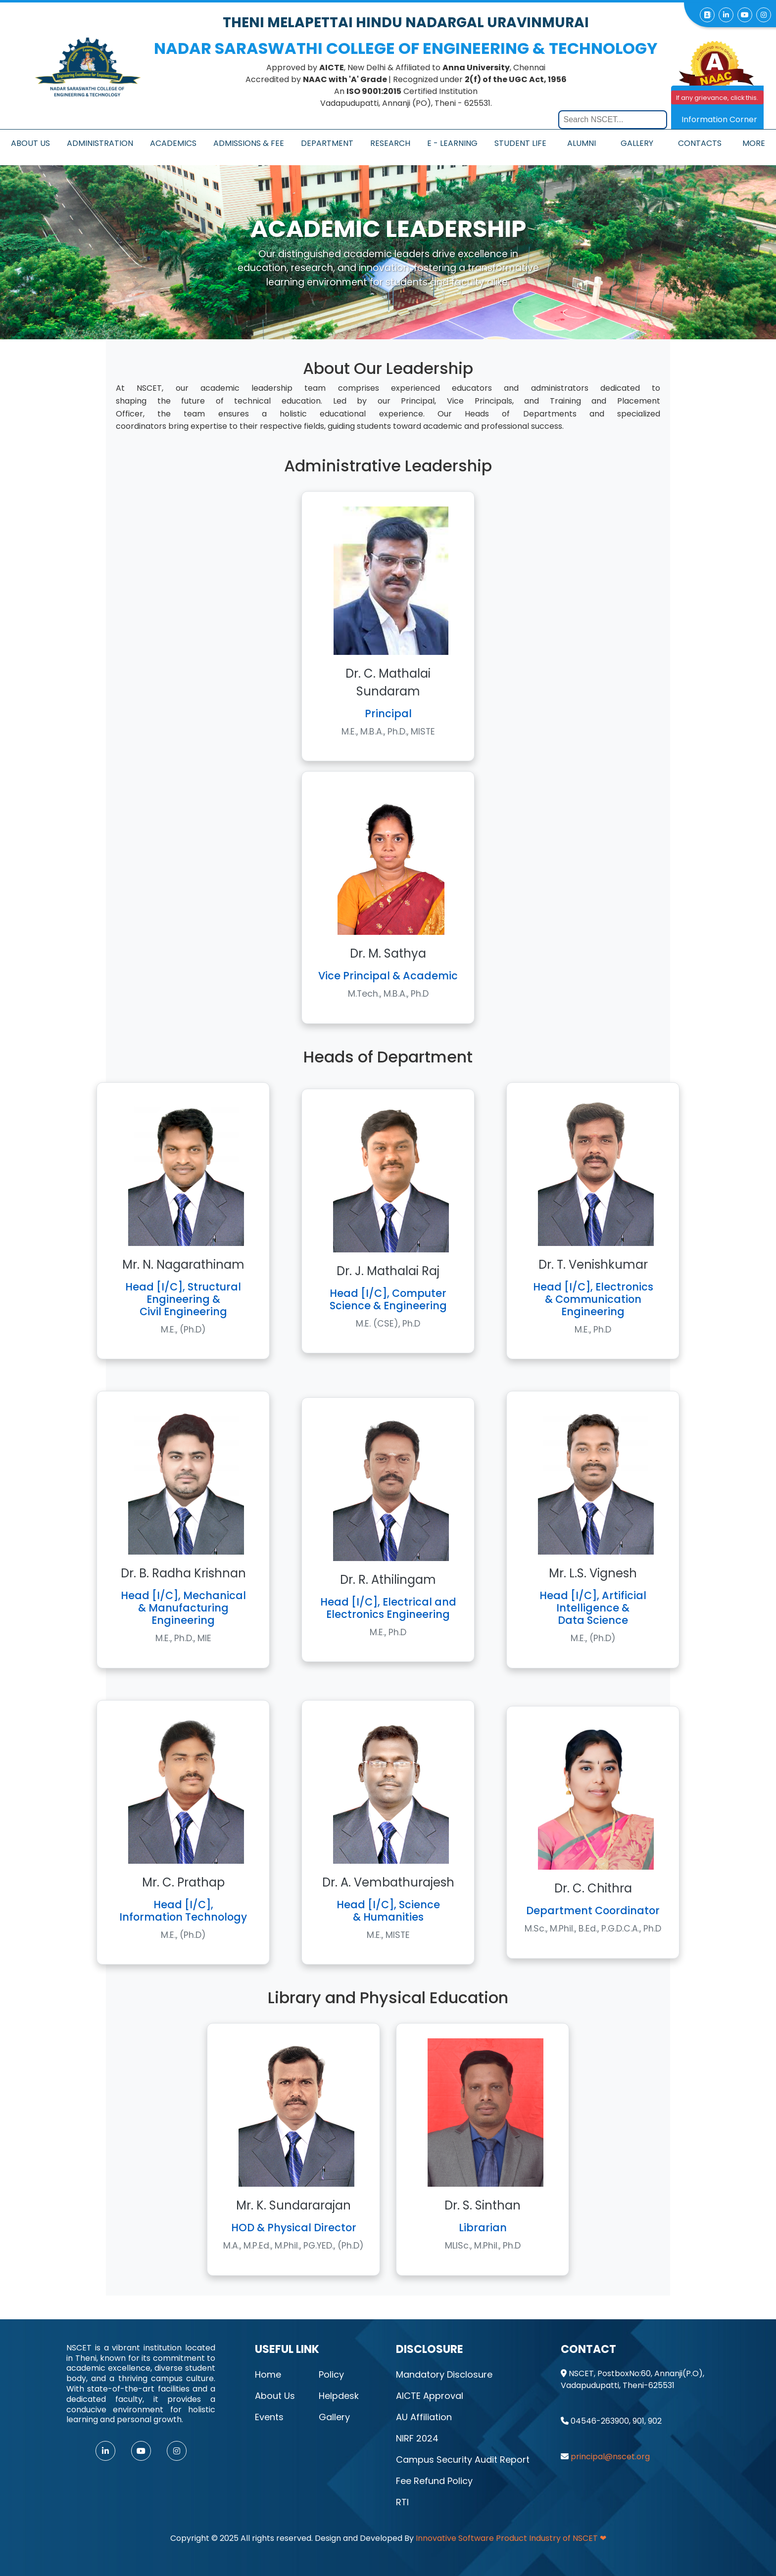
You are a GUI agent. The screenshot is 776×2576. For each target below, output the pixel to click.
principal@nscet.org (610, 2456)
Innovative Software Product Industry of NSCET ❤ (511, 2538)
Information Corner (719, 119)
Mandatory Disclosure (444, 2374)
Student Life (520, 143)
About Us (275, 2396)
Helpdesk (339, 2396)
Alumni (581, 143)
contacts (700, 143)
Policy (331, 2374)
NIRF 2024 (417, 2438)
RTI (402, 2502)
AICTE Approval (429, 2396)
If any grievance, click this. (717, 97)
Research (390, 143)
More (753, 143)
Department (327, 143)
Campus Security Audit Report (463, 2459)
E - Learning (452, 143)
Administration (100, 143)
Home (268, 2374)
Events (269, 2417)
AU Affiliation (424, 2417)
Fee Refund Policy (434, 2481)
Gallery (637, 143)
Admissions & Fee (248, 143)
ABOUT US (30, 143)
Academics (173, 143)
